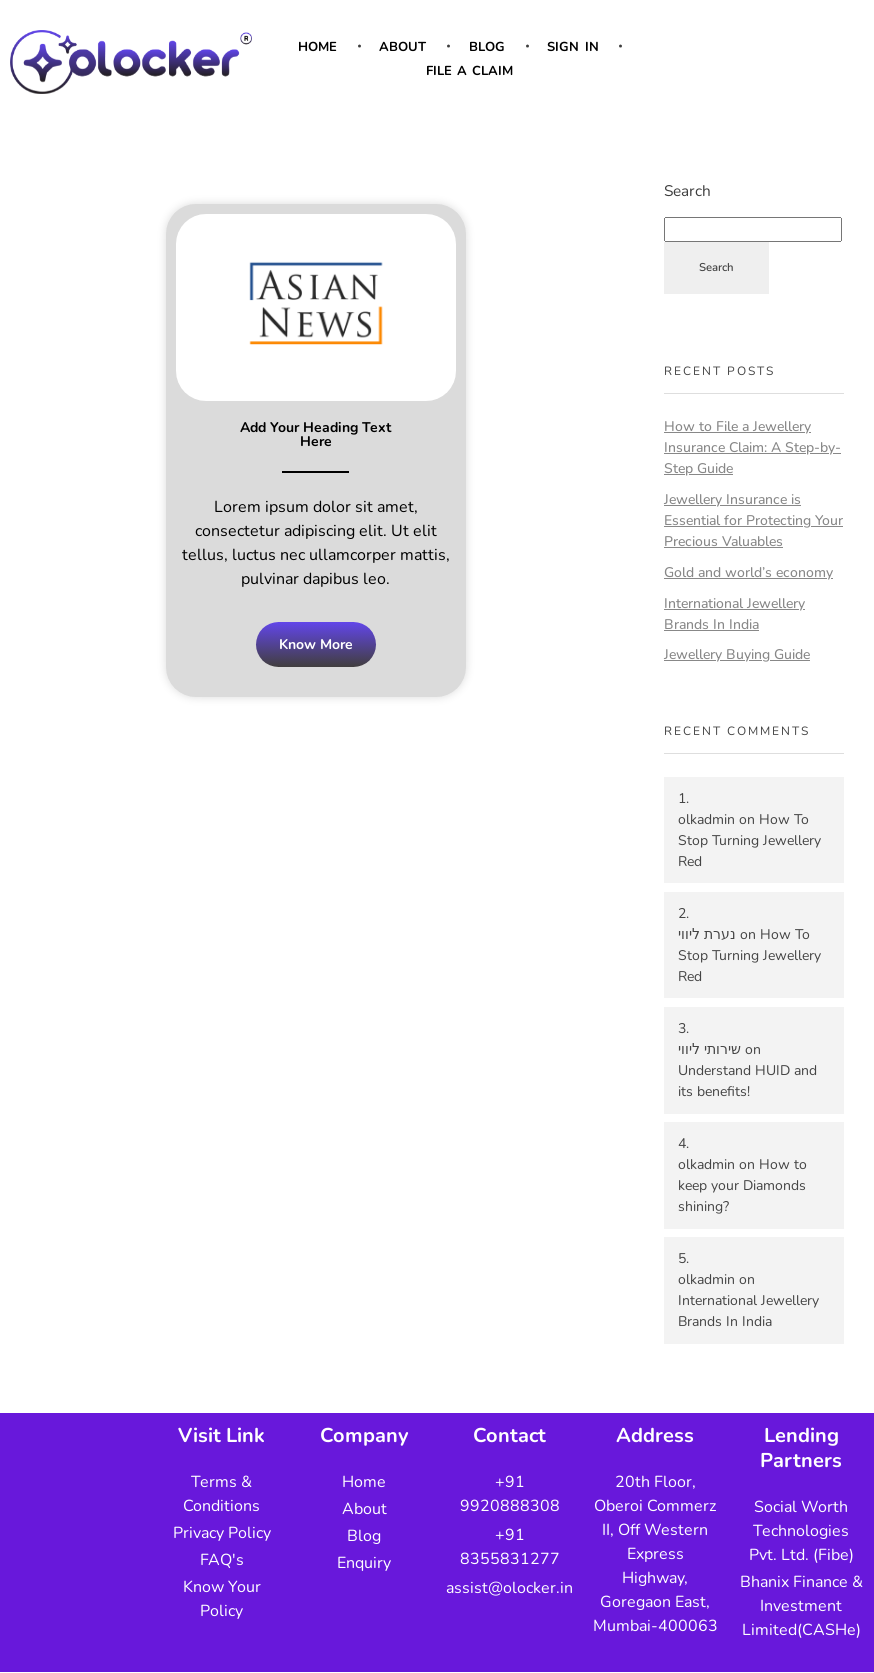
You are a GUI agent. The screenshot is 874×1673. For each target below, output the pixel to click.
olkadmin (706, 819)
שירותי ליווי (709, 1049)
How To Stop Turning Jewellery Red (749, 840)
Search (687, 190)
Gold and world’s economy (748, 572)
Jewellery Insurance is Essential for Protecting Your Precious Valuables (753, 520)
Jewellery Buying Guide (737, 654)
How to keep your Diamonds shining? (742, 1185)
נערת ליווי (707, 934)
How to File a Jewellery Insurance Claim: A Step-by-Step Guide (752, 447)
